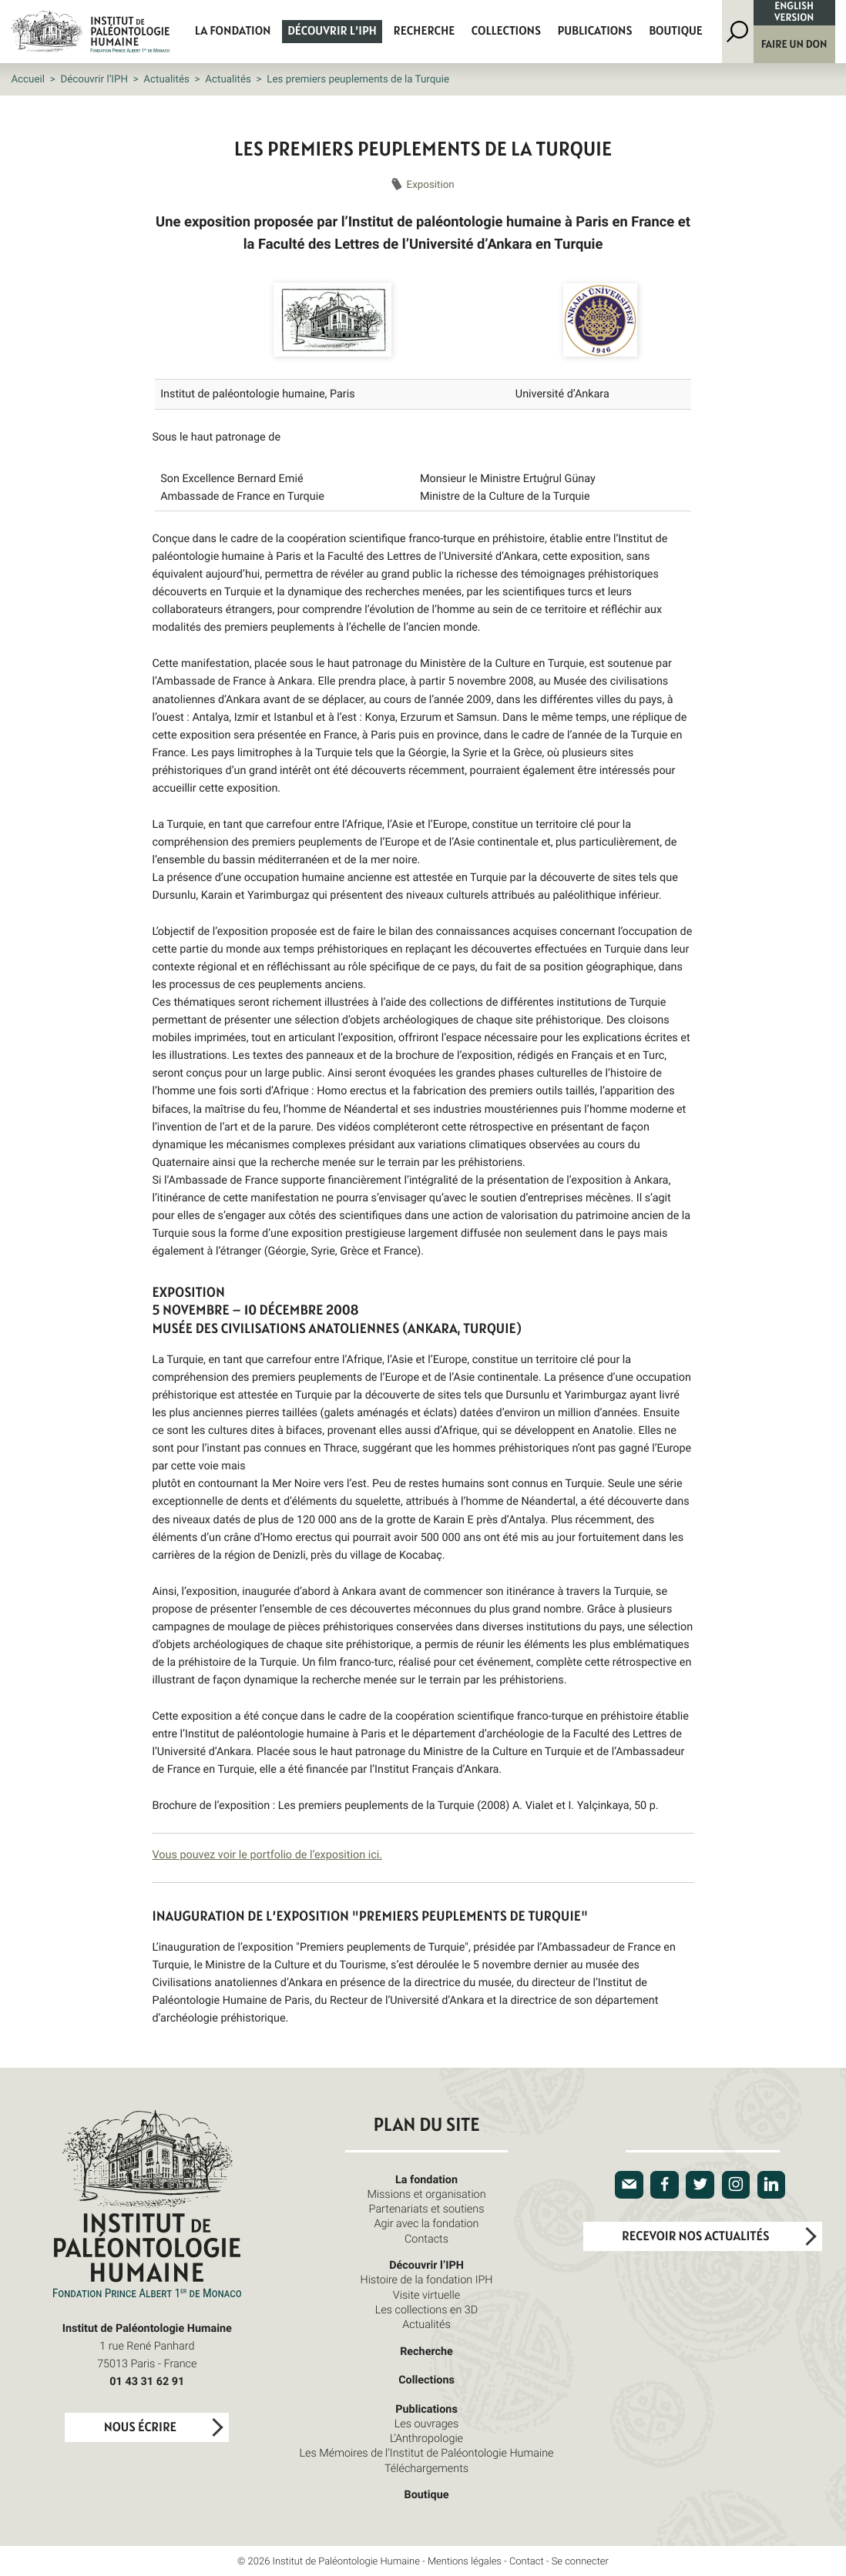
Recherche (424, 31)
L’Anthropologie (426, 2438)
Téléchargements (426, 2468)
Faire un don (794, 44)
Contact (526, 2561)
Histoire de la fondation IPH (426, 2280)
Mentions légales (465, 2561)
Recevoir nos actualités (695, 2237)
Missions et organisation (426, 2194)
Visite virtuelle (426, 2295)
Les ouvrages (426, 2424)
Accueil (28, 78)
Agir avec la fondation (426, 2223)
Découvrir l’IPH (332, 31)
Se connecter (580, 2561)
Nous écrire (140, 2428)
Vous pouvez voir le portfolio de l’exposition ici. (267, 1854)
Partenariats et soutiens (427, 2209)
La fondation (233, 31)
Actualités (166, 78)
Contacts (426, 2239)
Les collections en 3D (426, 2310)
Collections (506, 31)
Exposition (431, 184)
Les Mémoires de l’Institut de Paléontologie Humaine (427, 2453)
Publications (595, 31)
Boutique (676, 31)
